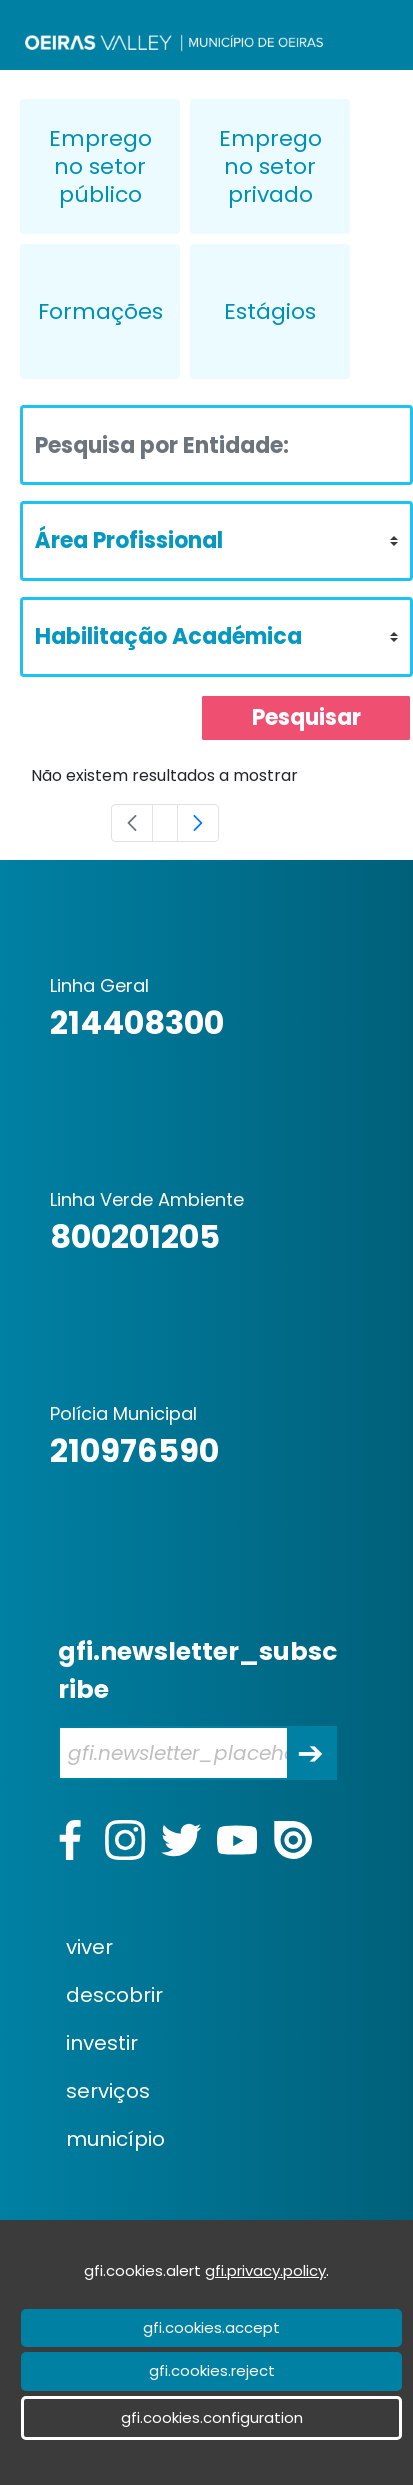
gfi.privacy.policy (265, 2270)
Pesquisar (306, 717)
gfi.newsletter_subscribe (197, 1670)
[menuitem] (223, 1947)
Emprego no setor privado (270, 166)
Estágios (270, 311)
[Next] (198, 823)
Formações (100, 311)
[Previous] (132, 823)
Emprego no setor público (100, 166)
